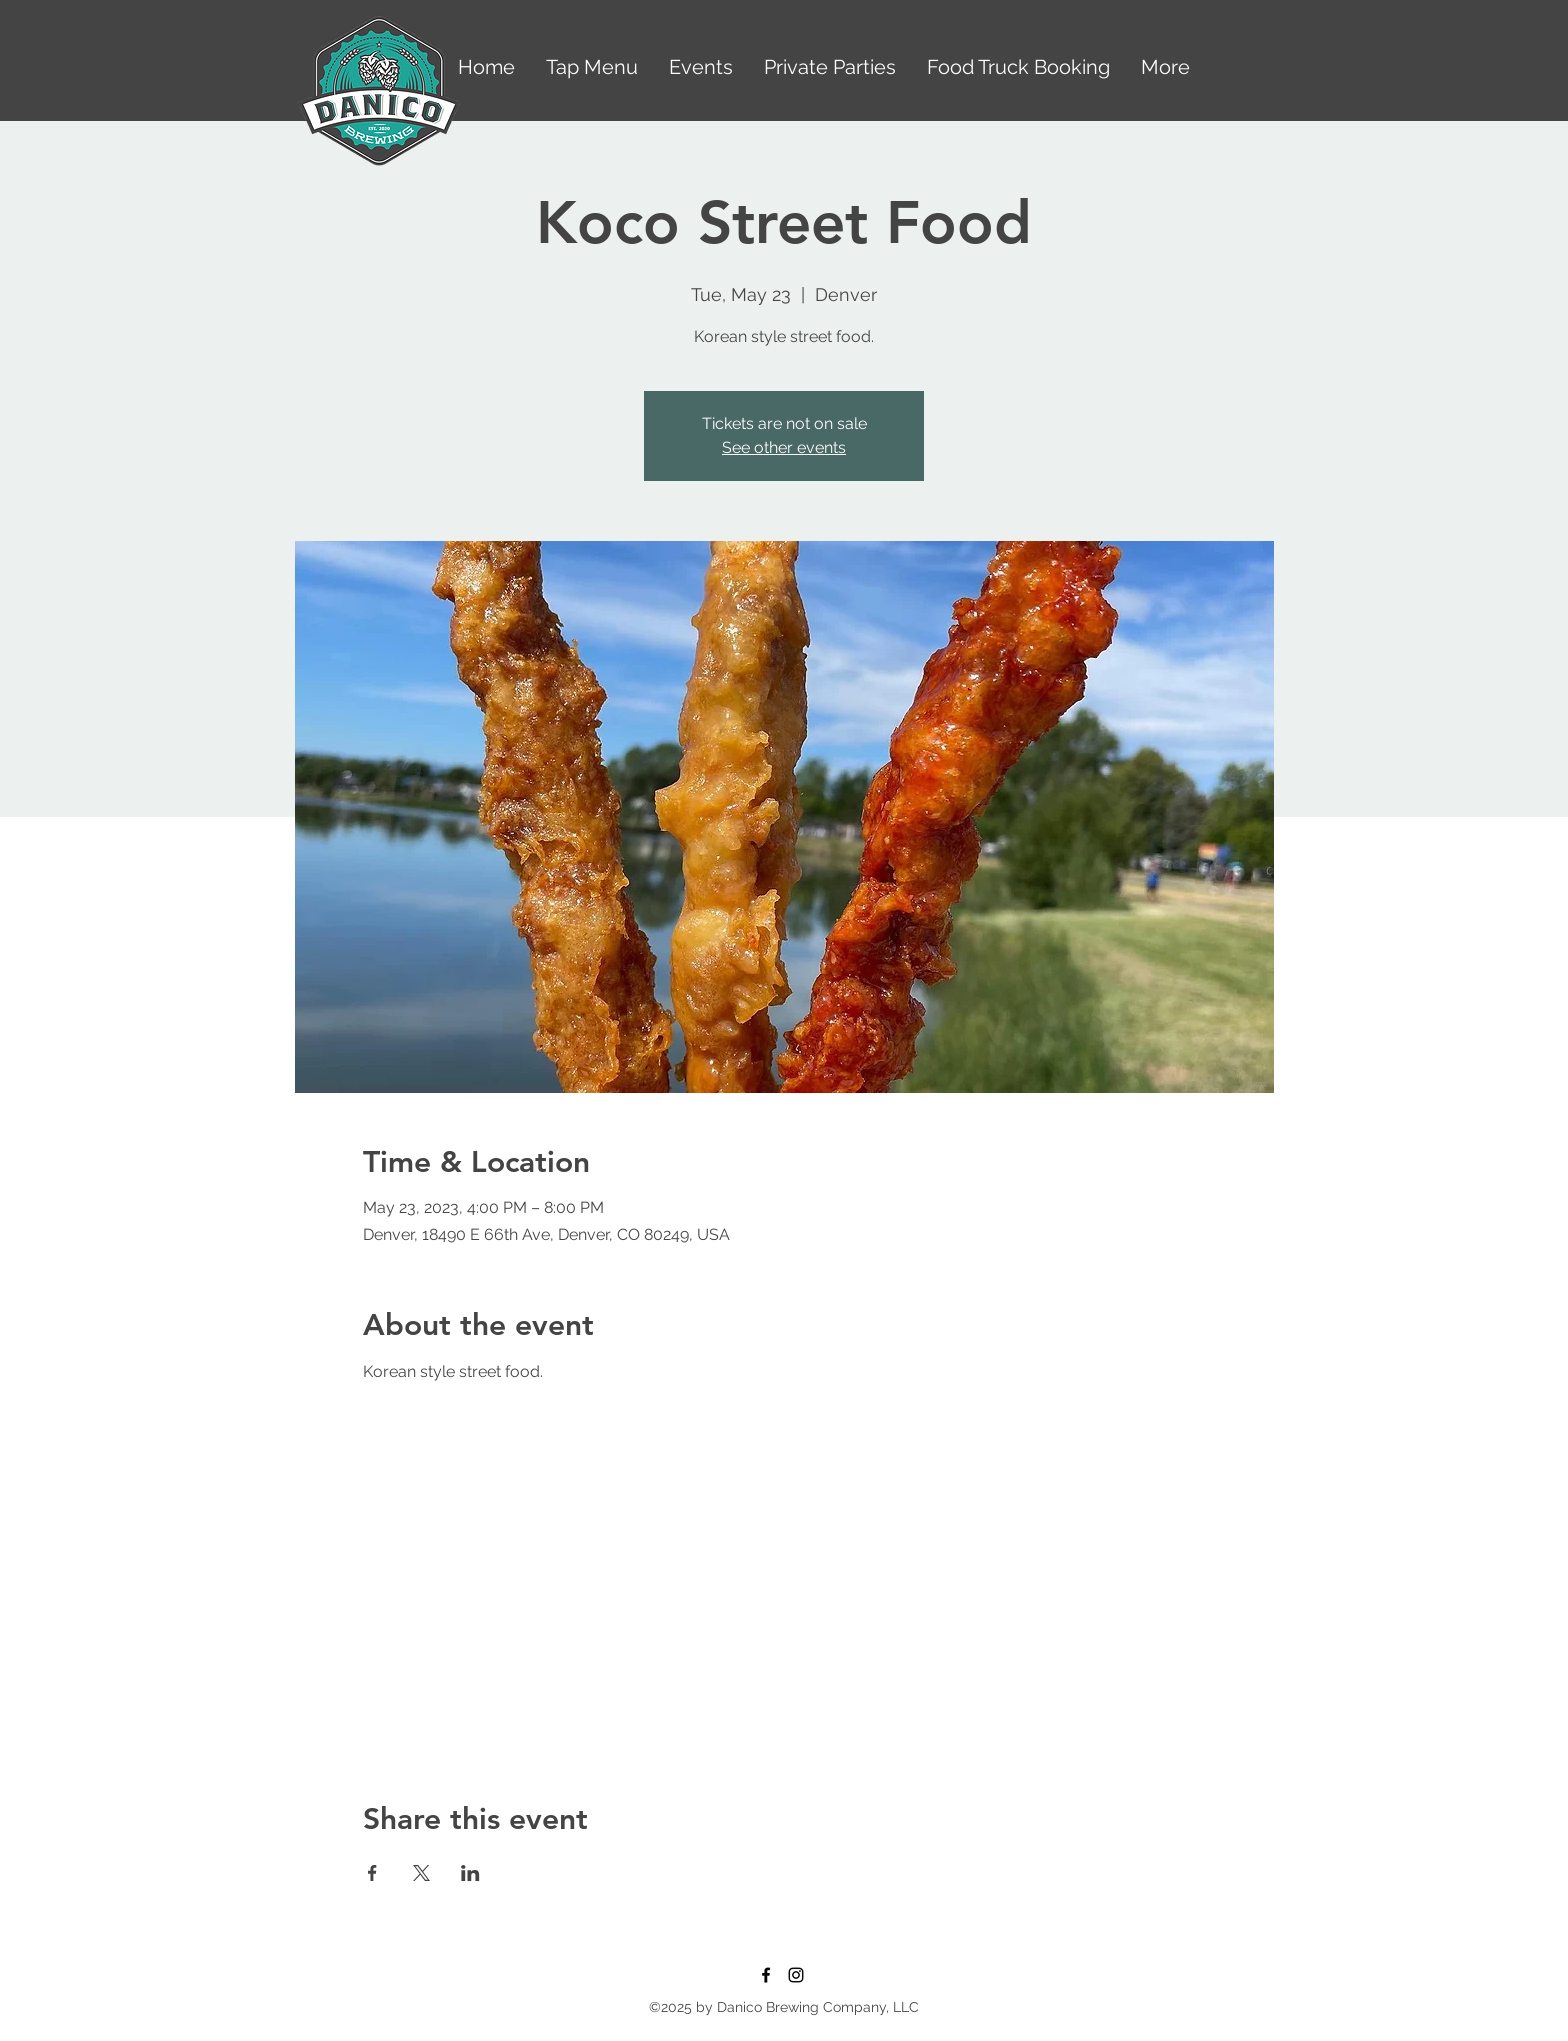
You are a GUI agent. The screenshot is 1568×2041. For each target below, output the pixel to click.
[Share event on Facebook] (372, 1873)
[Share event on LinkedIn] (470, 1873)
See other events (784, 447)
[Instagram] (796, 1975)
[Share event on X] (421, 1873)
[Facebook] (766, 1975)
